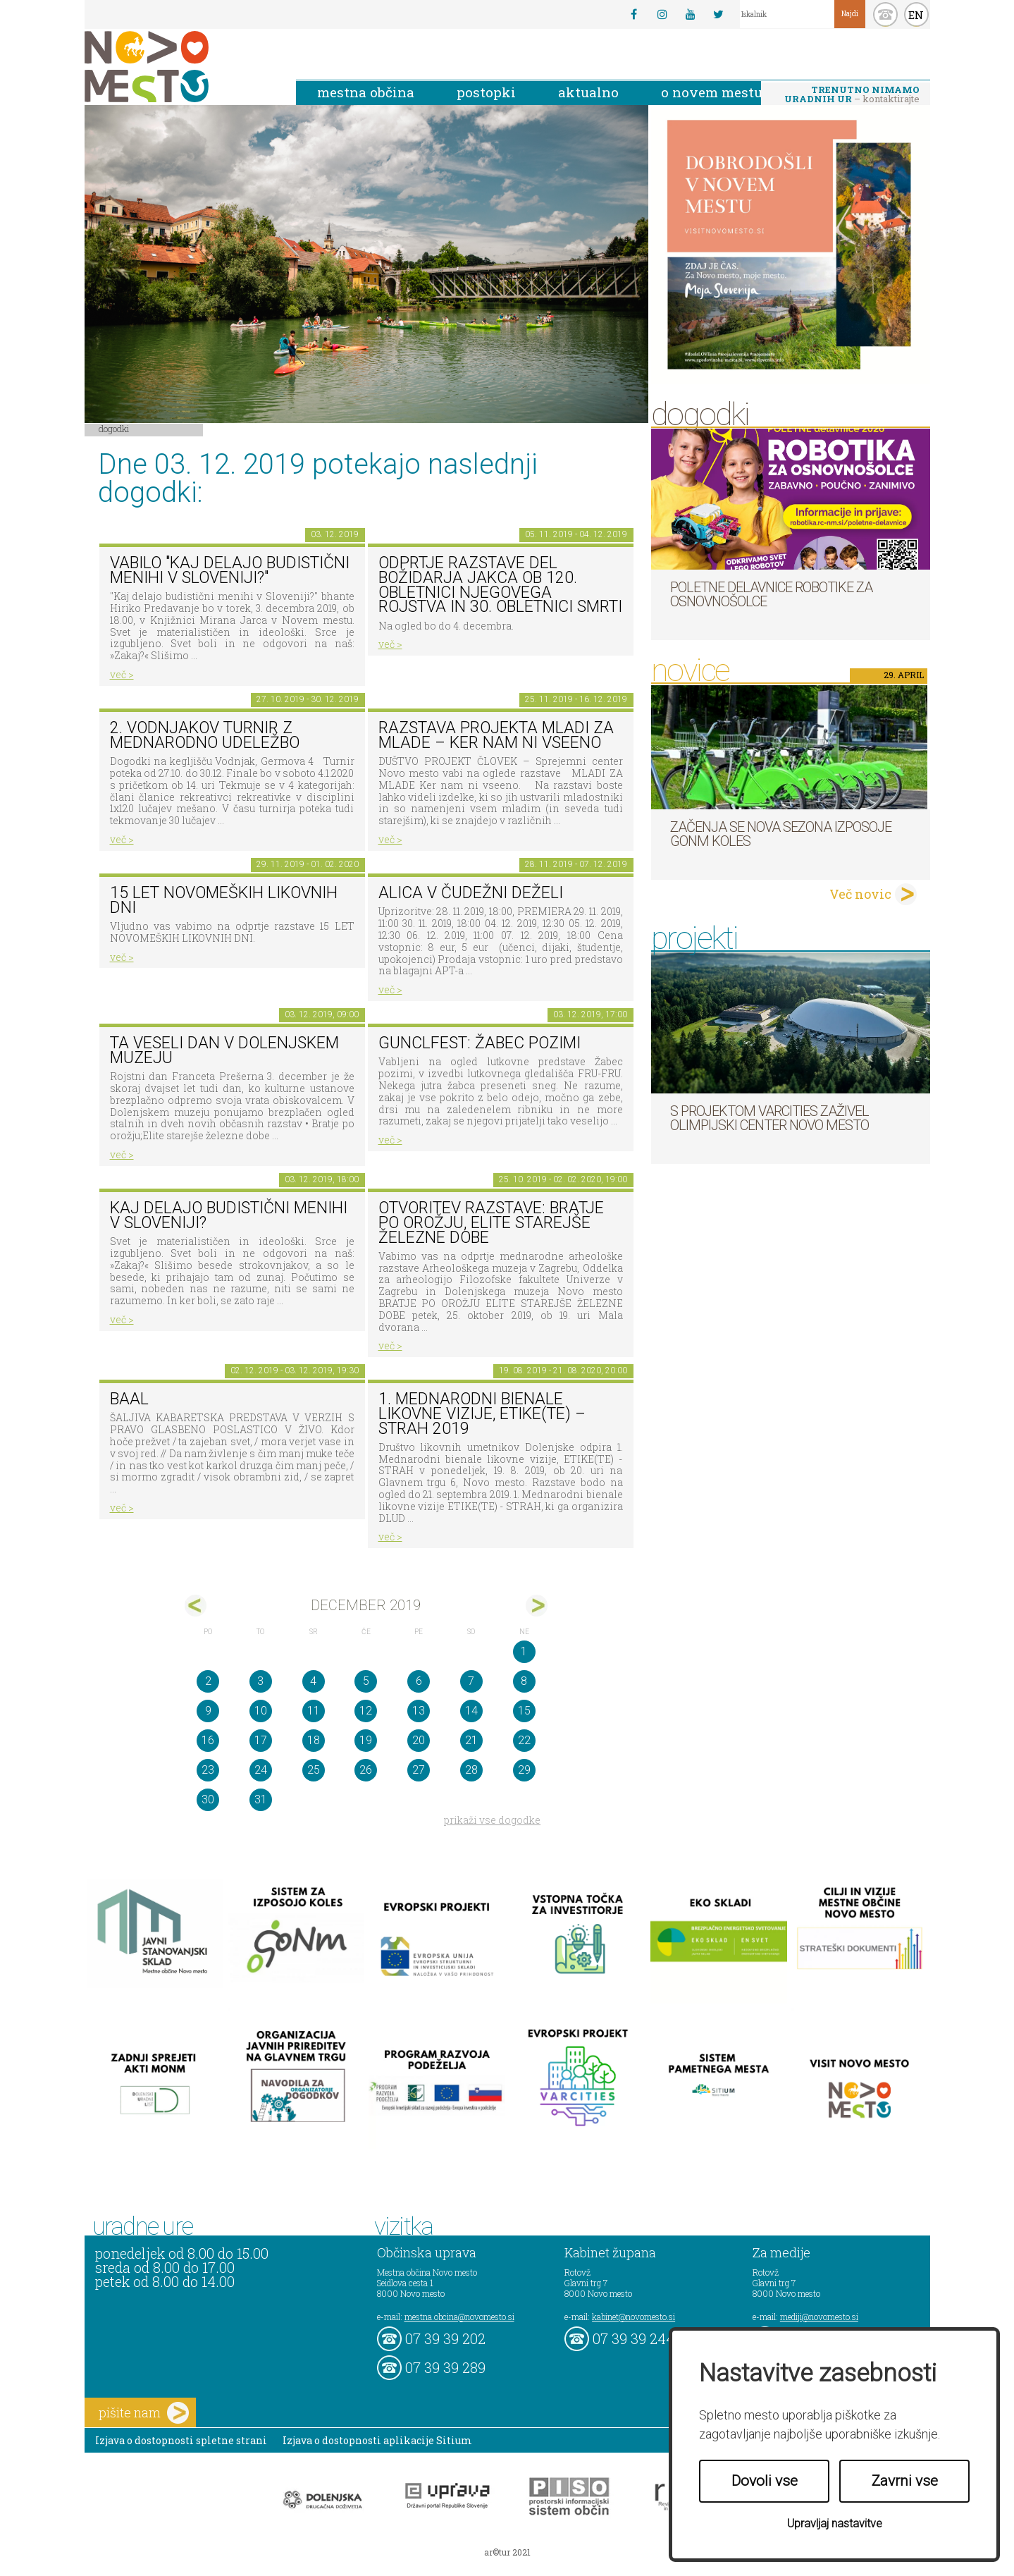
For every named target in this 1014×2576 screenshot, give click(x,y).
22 (524, 1740)
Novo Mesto (180, 66)
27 (418, 1770)
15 (524, 1710)
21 (471, 1740)
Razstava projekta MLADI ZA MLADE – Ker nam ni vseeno (496, 735)
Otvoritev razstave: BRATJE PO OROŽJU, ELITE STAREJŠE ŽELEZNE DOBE (491, 1222)
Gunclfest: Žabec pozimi (479, 1043)
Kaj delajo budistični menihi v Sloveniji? (228, 1215)
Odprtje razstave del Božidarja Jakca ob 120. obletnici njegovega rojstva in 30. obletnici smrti (500, 584)
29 (524, 1770)
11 (313, 1710)
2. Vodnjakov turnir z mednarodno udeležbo (204, 735)
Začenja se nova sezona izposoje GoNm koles (780, 834)
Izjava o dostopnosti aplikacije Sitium (377, 2440)
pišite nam (144, 2413)
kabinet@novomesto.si (633, 2316)
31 (260, 1799)
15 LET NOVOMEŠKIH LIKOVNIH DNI (224, 900)
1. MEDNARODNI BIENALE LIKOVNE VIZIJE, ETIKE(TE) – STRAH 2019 (482, 1413)
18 (313, 1740)
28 (471, 1770)
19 (365, 1740)
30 (208, 1799)
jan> (537, 1606)
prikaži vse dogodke (492, 1820)
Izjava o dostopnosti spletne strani (181, 2440)
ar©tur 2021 (507, 2552)
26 (365, 1770)
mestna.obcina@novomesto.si (459, 2316)
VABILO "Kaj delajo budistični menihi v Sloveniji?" (230, 570)
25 (313, 1770)
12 (365, 1710)
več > (122, 674)
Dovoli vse (764, 2480)
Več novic (860, 893)
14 (471, 1710)
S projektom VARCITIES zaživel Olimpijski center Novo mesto (769, 1118)
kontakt (885, 14)
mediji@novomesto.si (819, 2316)
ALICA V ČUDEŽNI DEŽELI (470, 892)
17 (260, 1740)
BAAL (129, 1399)
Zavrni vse (905, 2480)
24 (260, 1770)
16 (208, 1740)
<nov (195, 1606)
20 (418, 1740)
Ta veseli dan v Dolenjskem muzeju (224, 1050)
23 (208, 1770)
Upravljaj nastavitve (834, 2523)
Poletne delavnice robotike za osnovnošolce (771, 594)
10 (260, 1710)
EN (916, 15)
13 (418, 1710)
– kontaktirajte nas (852, 95)
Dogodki (114, 428)
